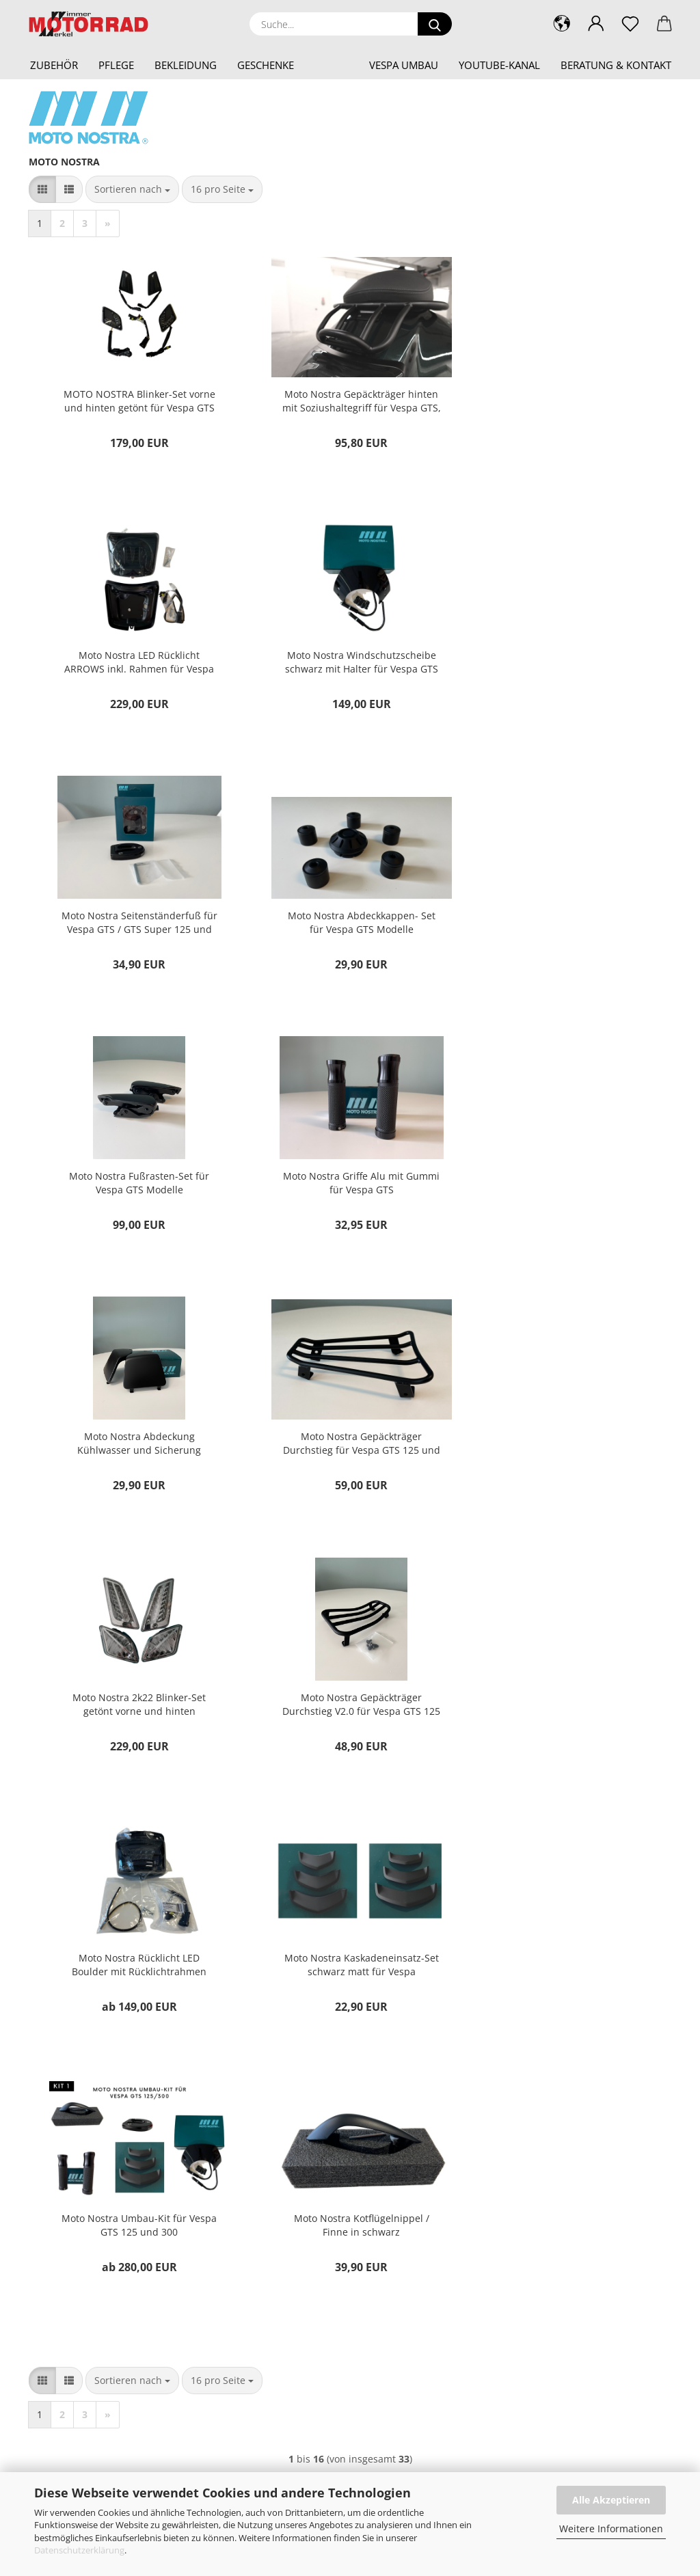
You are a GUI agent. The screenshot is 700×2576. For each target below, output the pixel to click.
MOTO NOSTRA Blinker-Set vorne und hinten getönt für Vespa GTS (135, 401)
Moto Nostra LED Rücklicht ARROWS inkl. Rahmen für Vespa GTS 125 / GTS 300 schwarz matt (563, 401)
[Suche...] (435, 24)
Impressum (398, 2110)
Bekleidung (185, 65)
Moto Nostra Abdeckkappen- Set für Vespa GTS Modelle (564, 664)
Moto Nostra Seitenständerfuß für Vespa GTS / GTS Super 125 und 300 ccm (350, 664)
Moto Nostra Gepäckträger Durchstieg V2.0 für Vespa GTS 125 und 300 (563, 1190)
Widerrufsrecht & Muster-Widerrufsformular (467, 2177)
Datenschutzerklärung (79, 2550)
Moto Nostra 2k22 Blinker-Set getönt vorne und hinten (349, 1190)
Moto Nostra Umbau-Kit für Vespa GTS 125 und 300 (563, 1453)
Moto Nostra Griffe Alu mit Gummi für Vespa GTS (349, 927)
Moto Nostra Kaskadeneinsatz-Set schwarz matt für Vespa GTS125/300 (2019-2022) (350, 1453)
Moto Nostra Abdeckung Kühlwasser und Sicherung (563, 927)
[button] (596, 24)
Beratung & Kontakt (616, 65)
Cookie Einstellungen (418, 2242)
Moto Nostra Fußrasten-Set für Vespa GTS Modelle (136, 927)
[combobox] (132, 189)
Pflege (116, 65)
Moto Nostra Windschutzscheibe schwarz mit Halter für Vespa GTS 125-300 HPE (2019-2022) (135, 664)
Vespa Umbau (403, 65)
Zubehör (54, 65)
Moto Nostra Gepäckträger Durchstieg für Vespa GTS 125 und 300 (136, 1190)
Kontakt (390, 2132)
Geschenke (265, 65)
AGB (383, 2199)
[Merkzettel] (630, 24)
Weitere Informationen (611, 2528)
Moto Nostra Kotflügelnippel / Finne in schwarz (135, 1716)
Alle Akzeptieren (611, 2499)
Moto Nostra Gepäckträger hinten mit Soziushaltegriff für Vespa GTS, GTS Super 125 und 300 (349, 401)
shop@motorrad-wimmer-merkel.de (105, 2154)
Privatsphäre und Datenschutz (438, 2220)
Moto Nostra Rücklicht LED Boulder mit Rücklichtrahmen (135, 1453)
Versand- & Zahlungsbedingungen (446, 2155)
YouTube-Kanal (499, 65)
